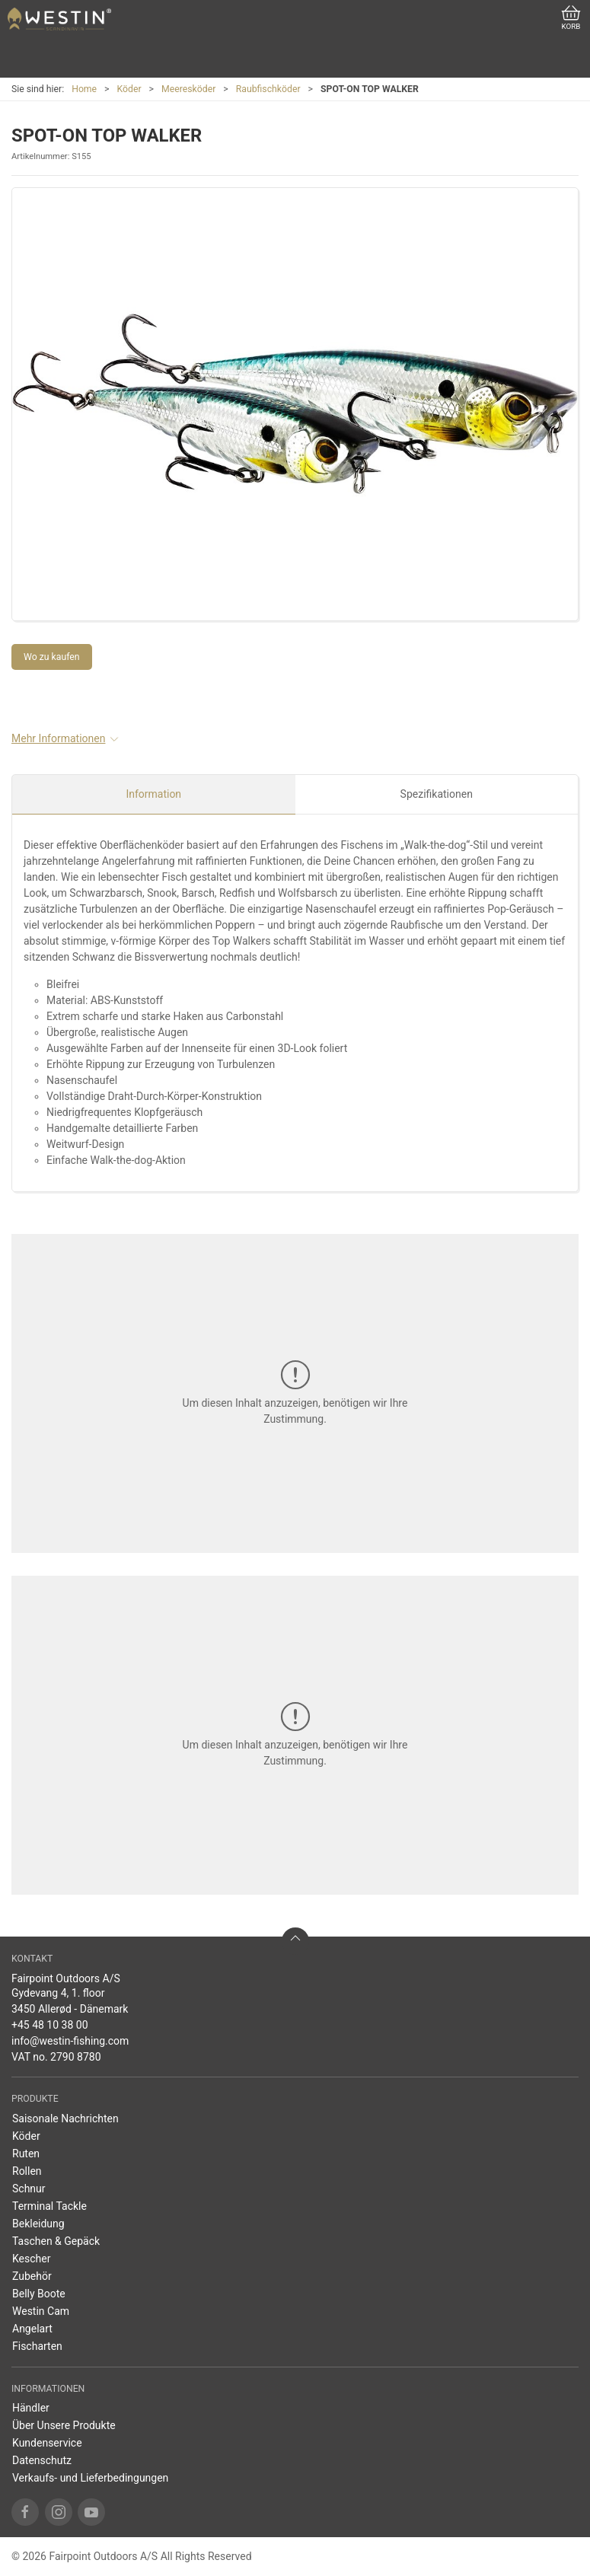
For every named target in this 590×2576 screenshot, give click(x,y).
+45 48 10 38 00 (49, 2025)
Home (84, 89)
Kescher (31, 2258)
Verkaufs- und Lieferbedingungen (90, 2478)
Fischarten (37, 2346)
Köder (129, 89)
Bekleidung (38, 2223)
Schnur (29, 2188)
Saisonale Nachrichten (65, 2118)
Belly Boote (38, 2293)
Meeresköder (188, 89)
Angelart (32, 2329)
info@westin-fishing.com (70, 2041)
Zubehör (32, 2276)
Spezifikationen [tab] (436, 794)
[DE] (59, 19)
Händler (30, 2408)
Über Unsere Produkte (64, 2425)
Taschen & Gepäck (56, 2241)
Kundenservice (47, 2443)
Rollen (27, 2171)
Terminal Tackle (49, 2206)
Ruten (26, 2153)
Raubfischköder (268, 89)
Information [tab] (153, 794)
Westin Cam (40, 2311)
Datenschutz (42, 2460)
